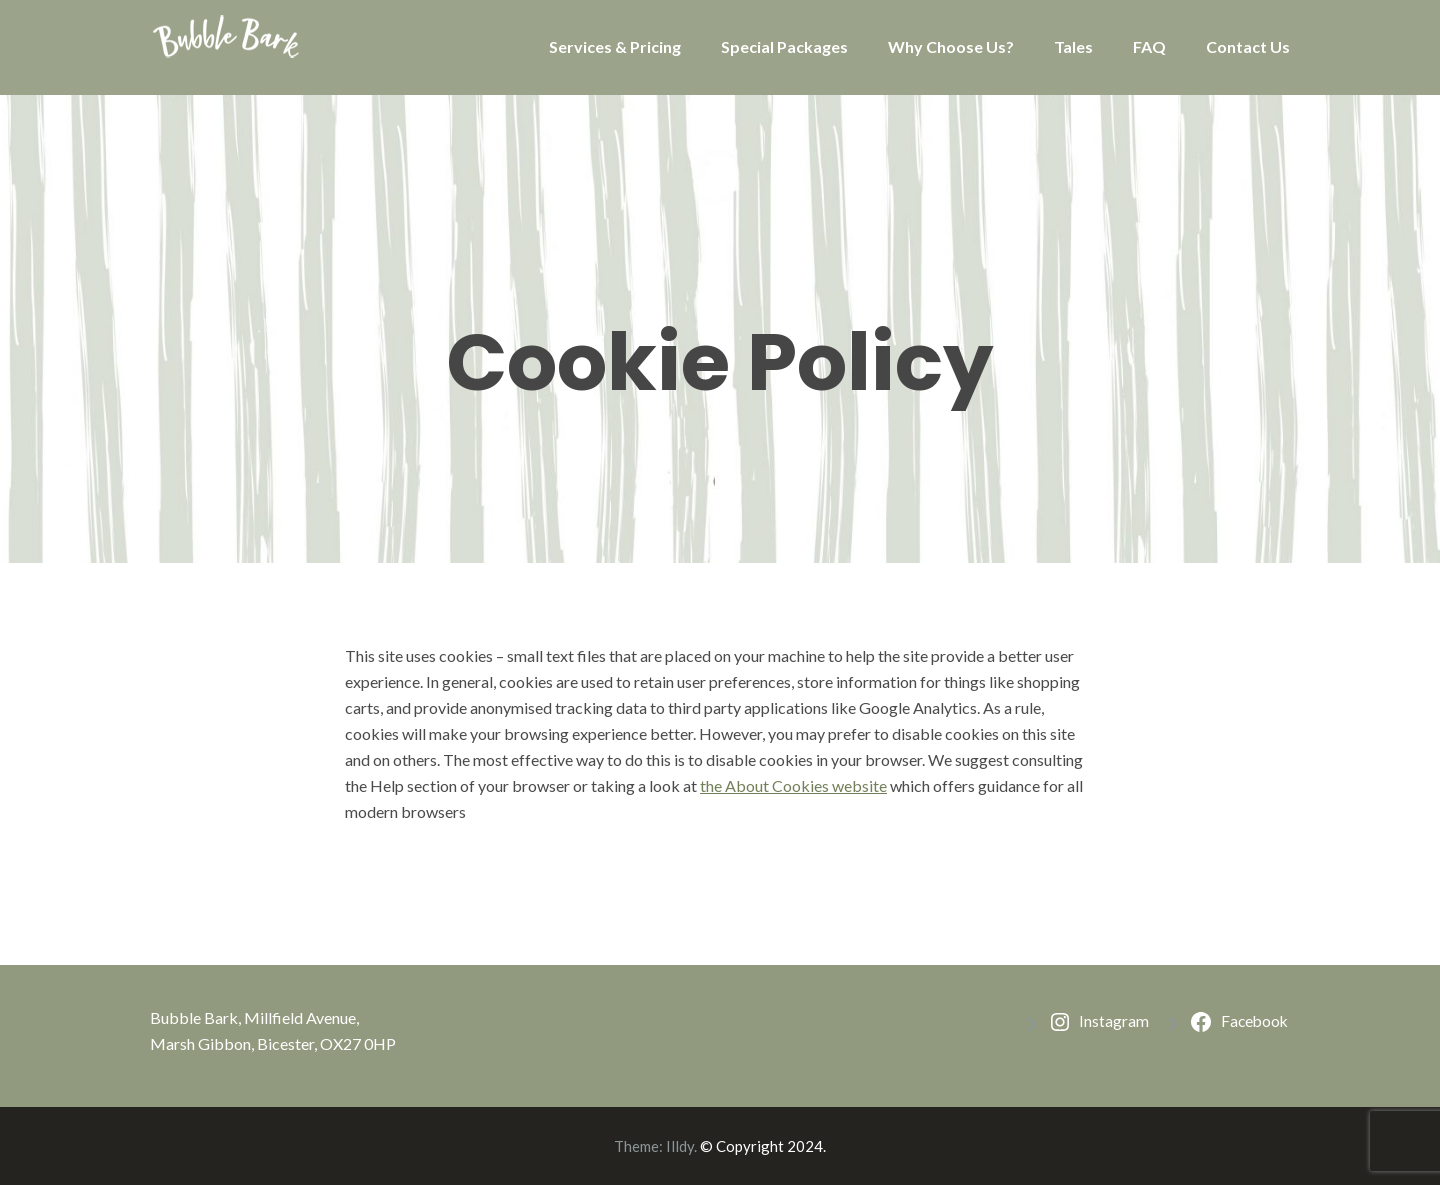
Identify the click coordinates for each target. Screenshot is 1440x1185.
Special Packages (784, 46)
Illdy (680, 1146)
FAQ (1149, 46)
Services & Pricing (615, 46)
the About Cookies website (793, 785)
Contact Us (1248, 46)
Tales (1073, 46)
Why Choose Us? (951, 46)
